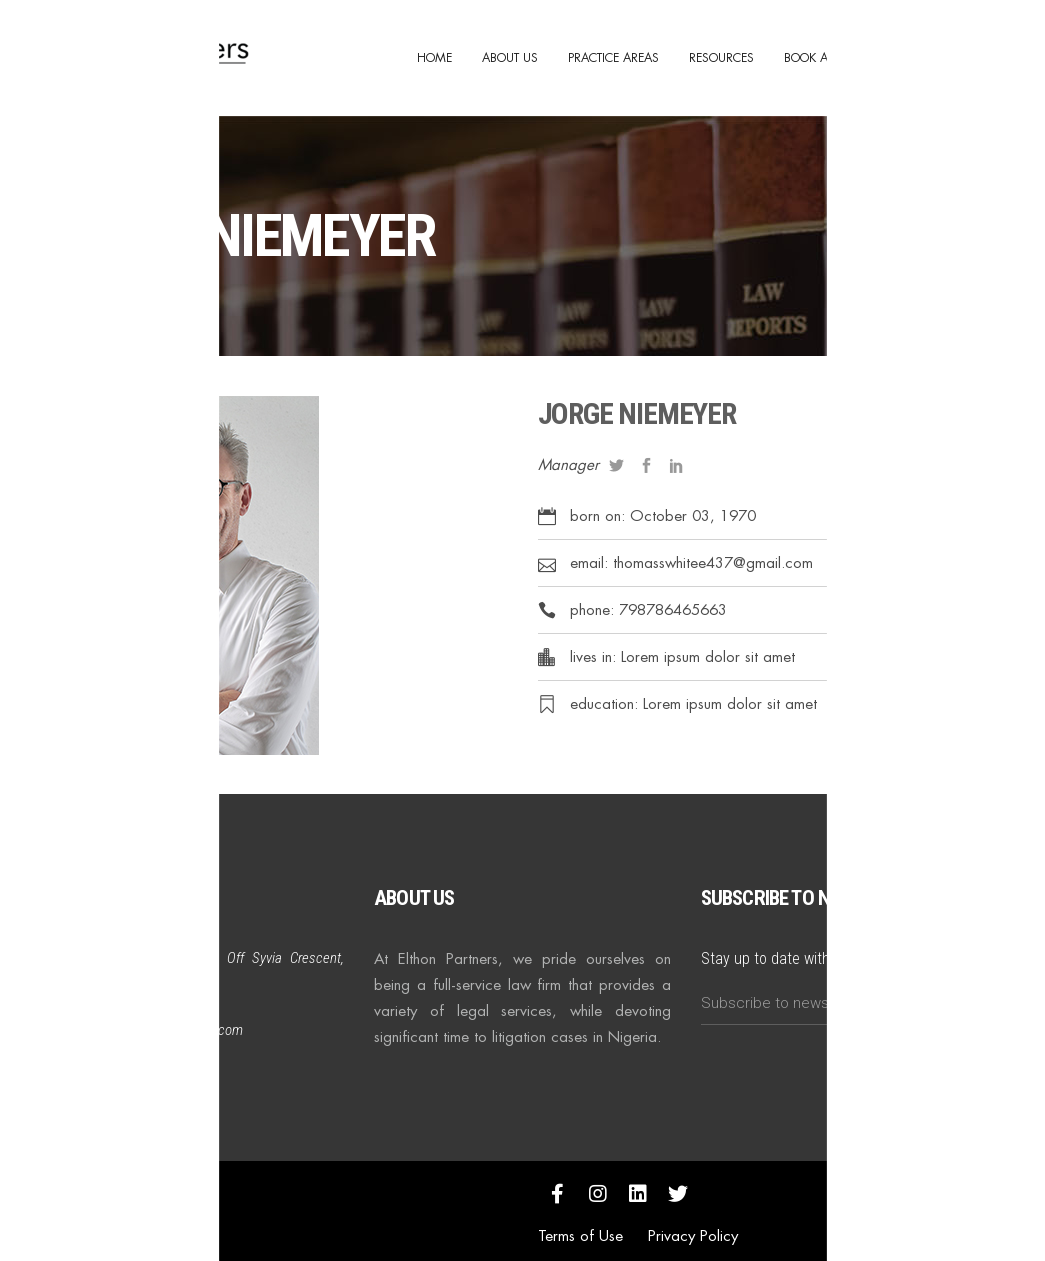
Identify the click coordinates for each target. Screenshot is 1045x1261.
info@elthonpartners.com (172, 1030)
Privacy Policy (693, 1235)
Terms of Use (580, 1235)
